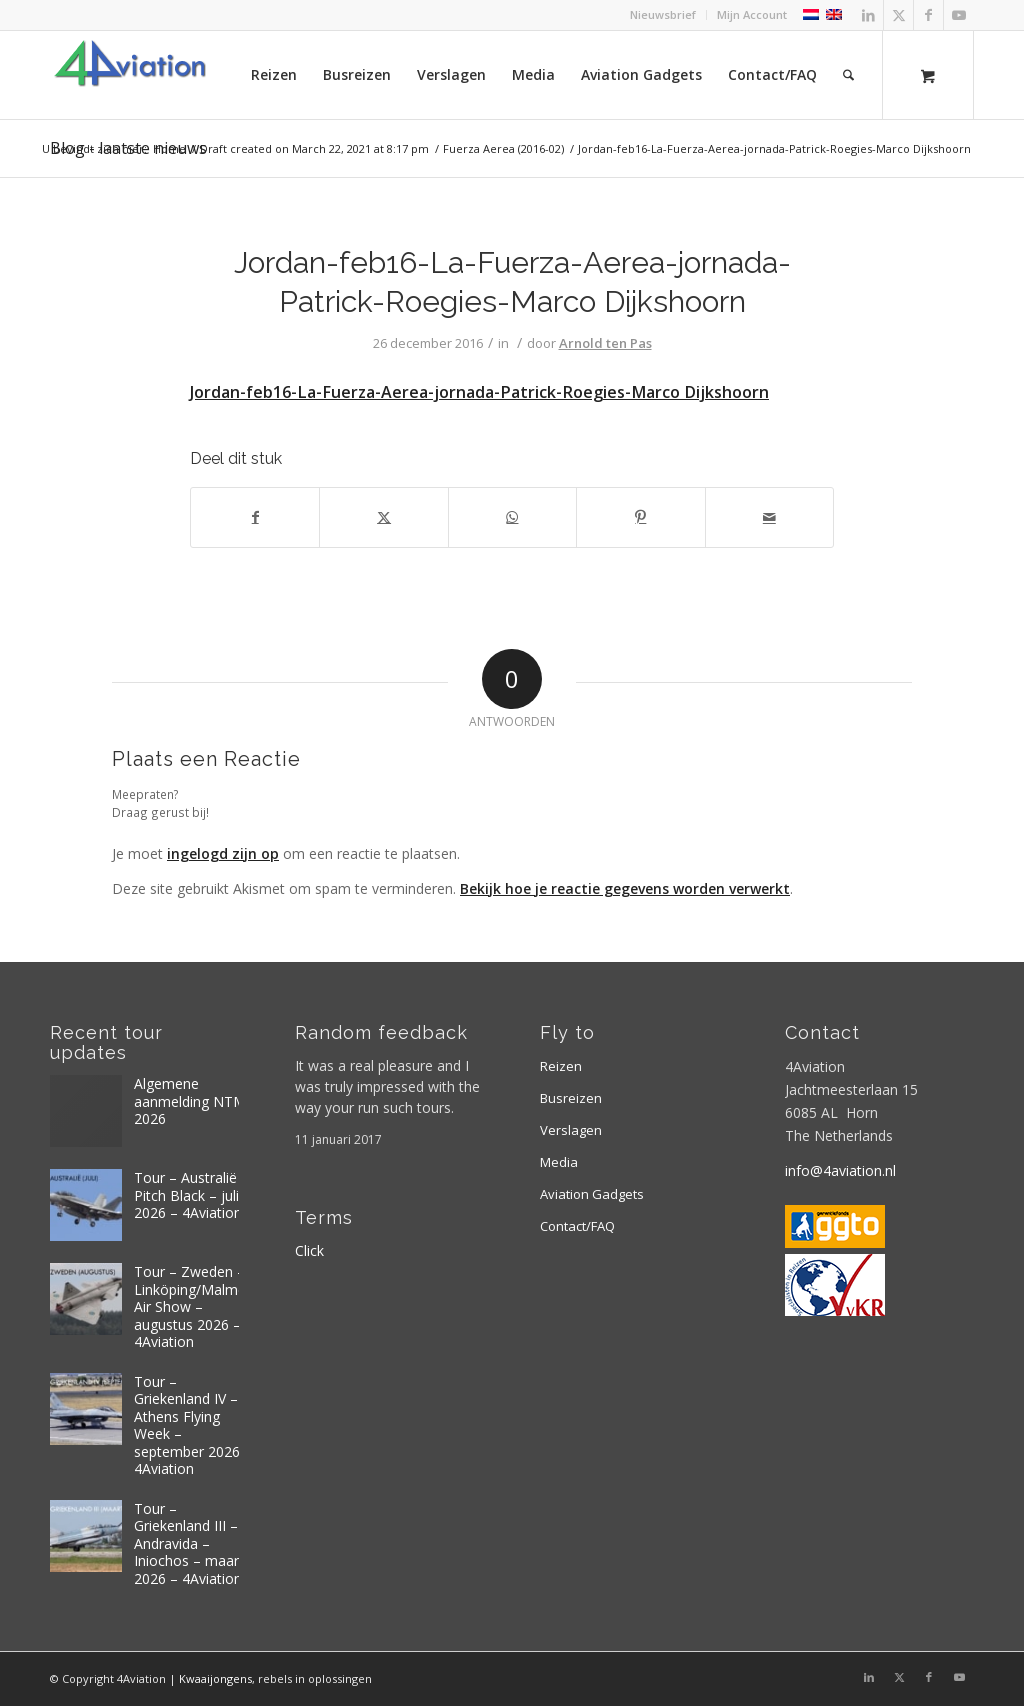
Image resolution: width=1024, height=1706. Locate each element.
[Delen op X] (383, 517)
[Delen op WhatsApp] (512, 517)
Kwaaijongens (215, 1678)
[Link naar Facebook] (928, 15)
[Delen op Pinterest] (640, 517)
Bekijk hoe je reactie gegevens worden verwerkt (625, 888)
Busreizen (571, 1098)
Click (309, 1250)
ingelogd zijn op (223, 853)
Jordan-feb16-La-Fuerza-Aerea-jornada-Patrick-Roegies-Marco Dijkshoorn (479, 392)
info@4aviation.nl (840, 1170)
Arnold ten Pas (605, 343)
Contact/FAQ (577, 1226)
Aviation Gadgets (592, 1194)
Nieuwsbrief (663, 14)
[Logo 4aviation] (130, 75)
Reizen (561, 1066)
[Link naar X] (898, 15)
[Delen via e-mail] (769, 517)
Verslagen (571, 1130)
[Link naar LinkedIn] (868, 15)
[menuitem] (663, 15)
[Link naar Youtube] (959, 15)
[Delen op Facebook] (255, 517)
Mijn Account (752, 14)
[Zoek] (848, 75)
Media (559, 1162)
